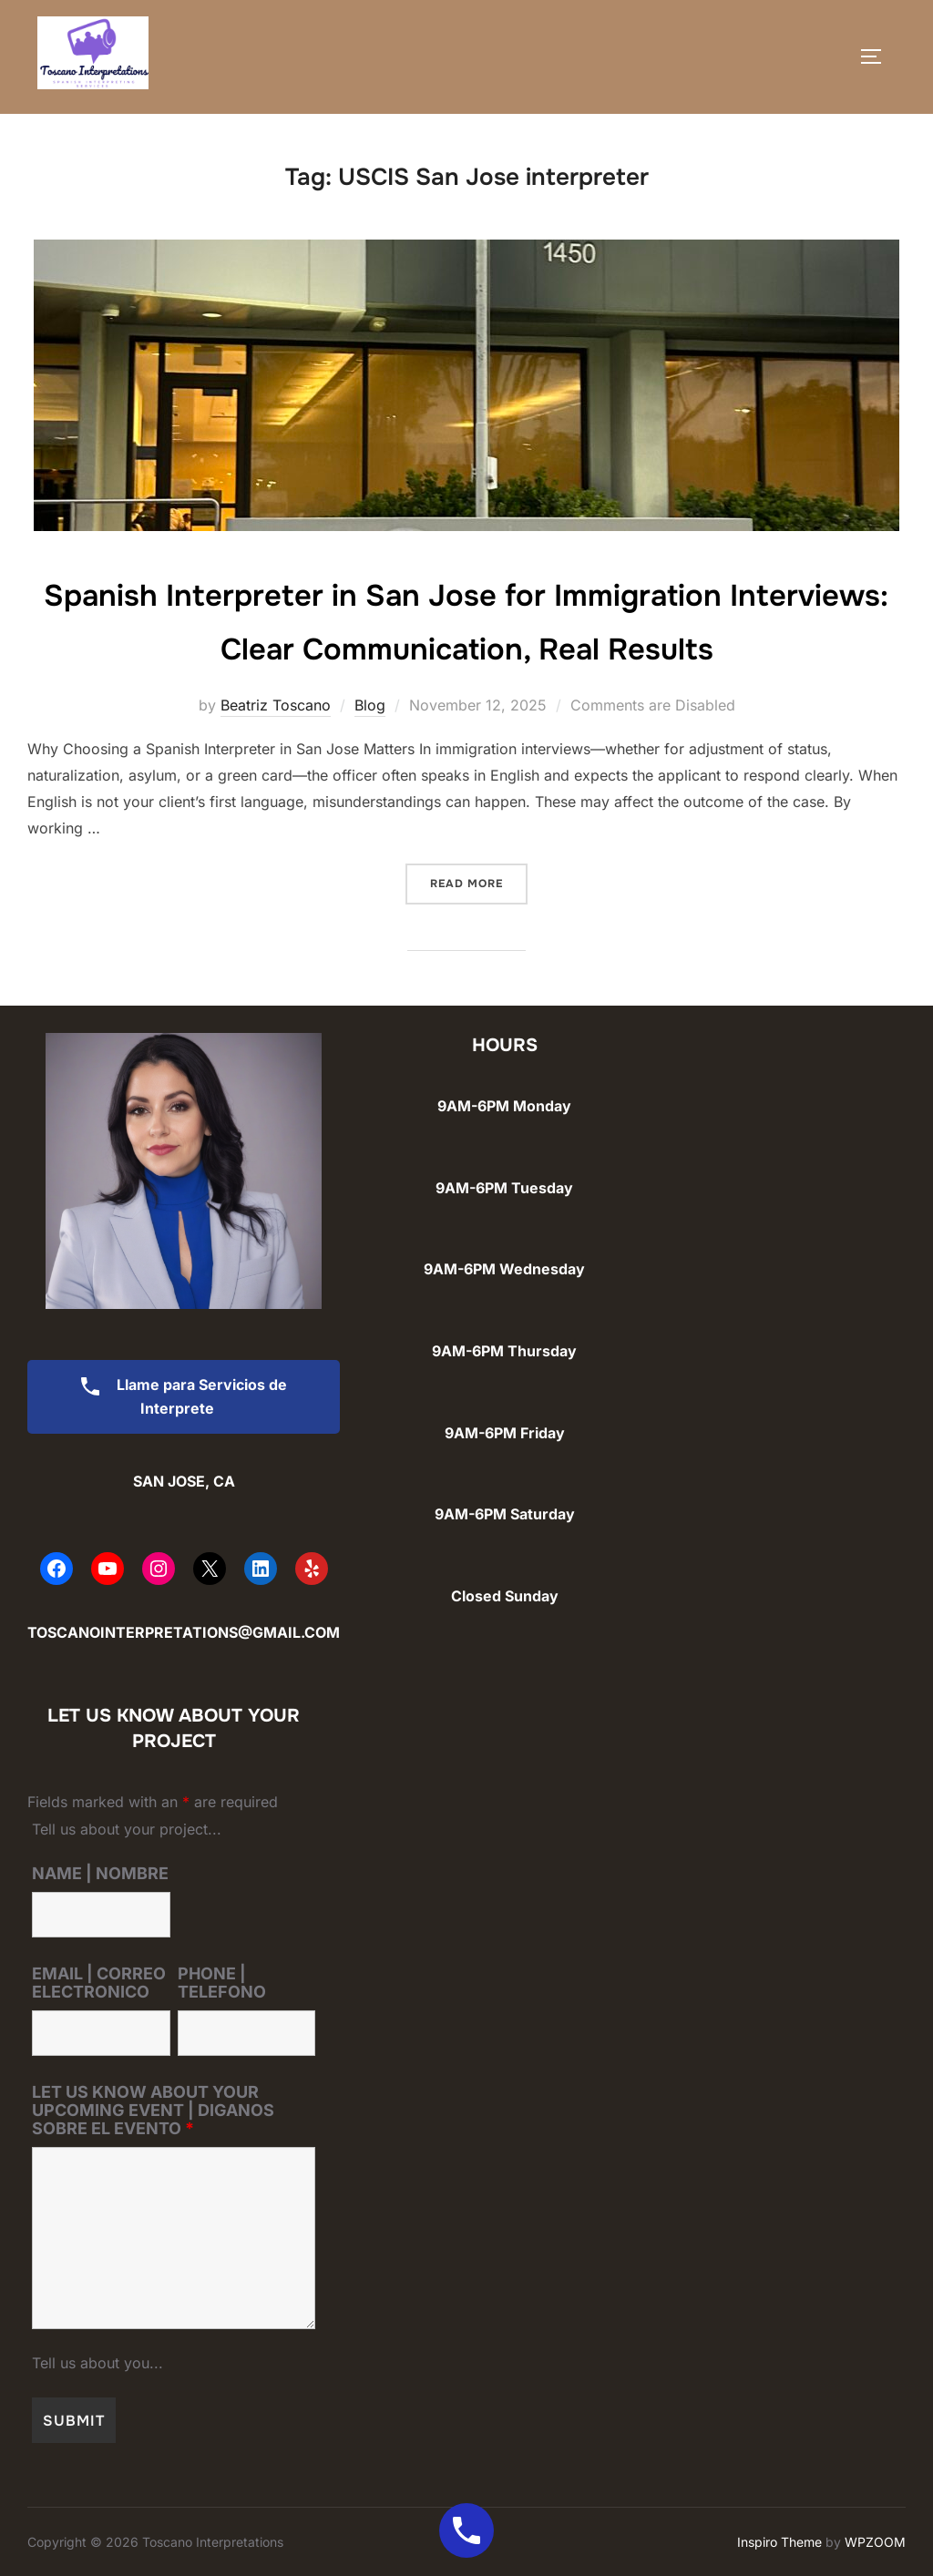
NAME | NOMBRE (100, 1874)
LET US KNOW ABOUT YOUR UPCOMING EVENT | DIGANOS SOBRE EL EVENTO (153, 2110)
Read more (479, 882)
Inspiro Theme (779, 2542)
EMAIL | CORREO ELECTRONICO (99, 1983)
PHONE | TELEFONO (222, 1983)
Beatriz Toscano (275, 705)
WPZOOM (875, 2542)
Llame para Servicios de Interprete (177, 1396)
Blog (369, 705)
